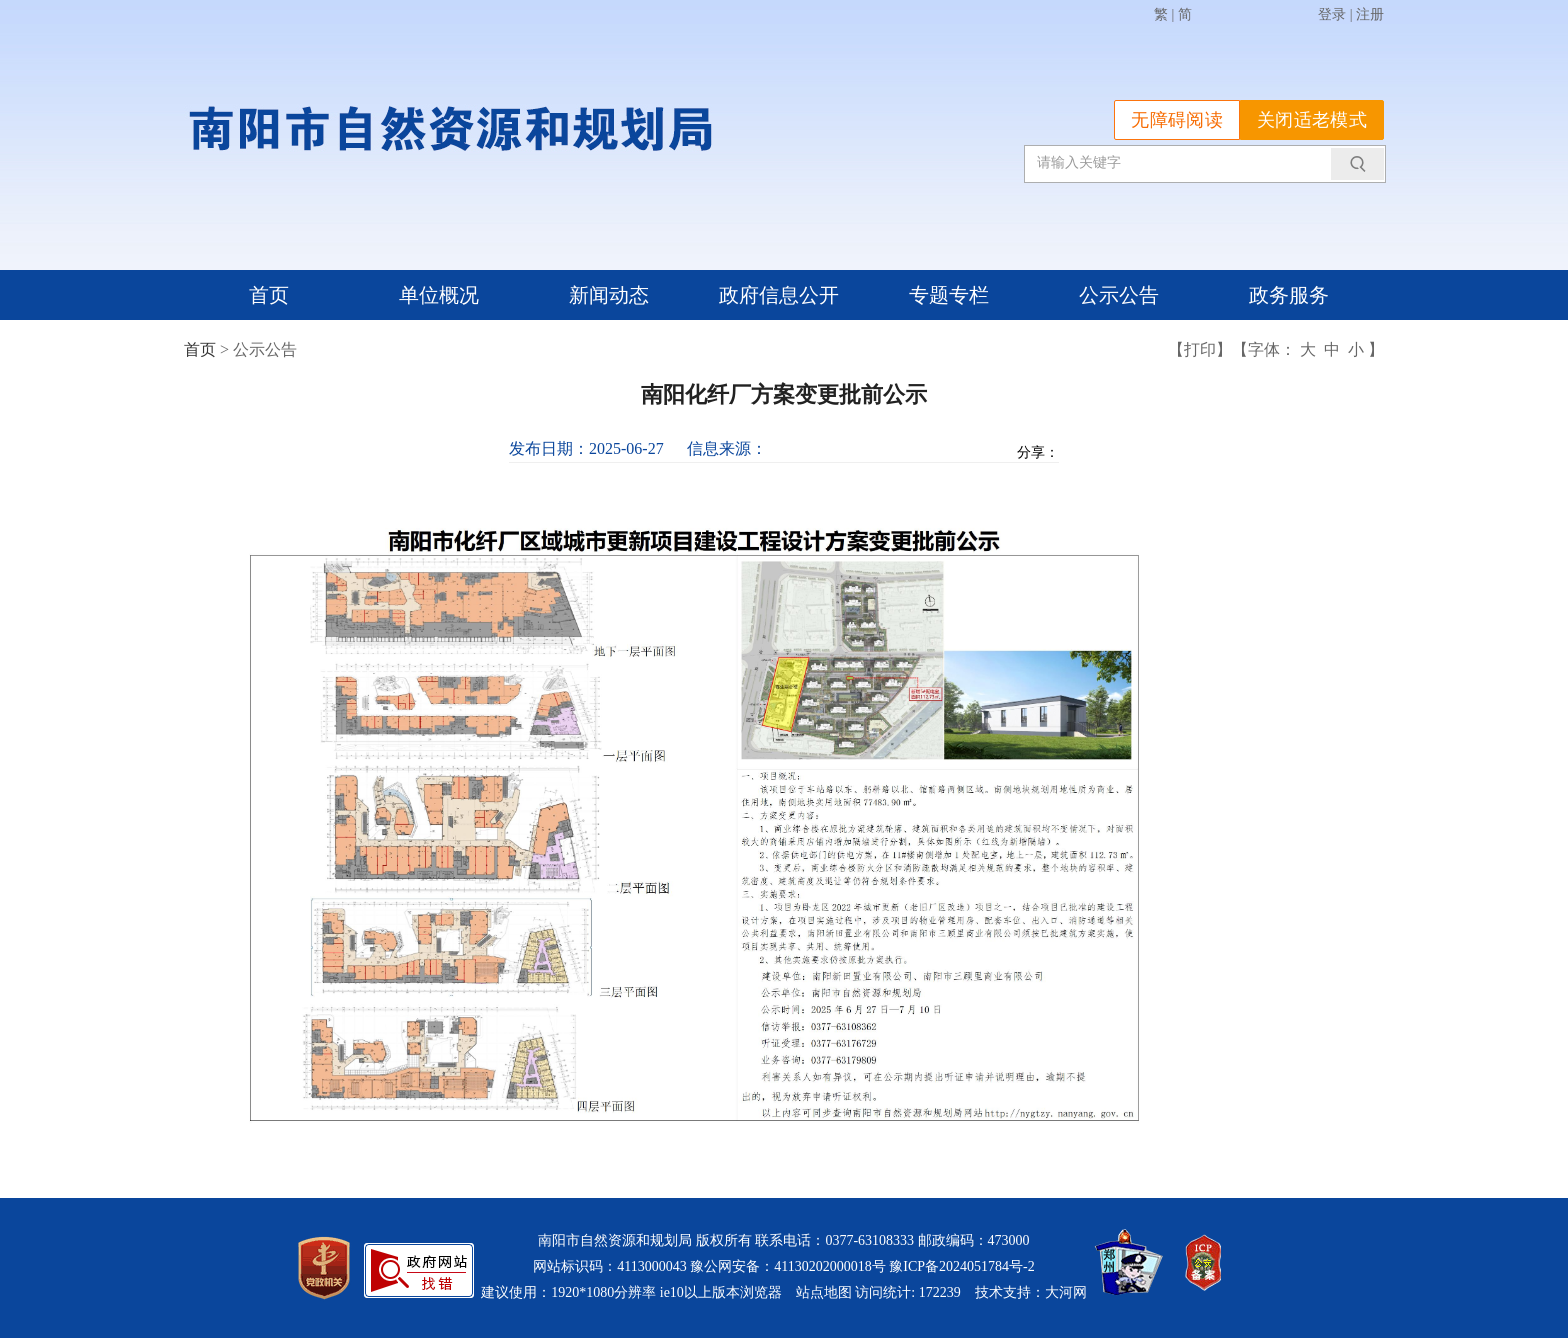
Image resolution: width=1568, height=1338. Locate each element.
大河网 (1066, 1292)
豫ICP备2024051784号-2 (961, 1266)
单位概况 (439, 295)
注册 (1370, 14)
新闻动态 (609, 295)
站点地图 (824, 1292)
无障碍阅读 (1177, 120)
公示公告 (1119, 295)
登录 (1332, 14)
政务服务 (1289, 295)
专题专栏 (949, 295)
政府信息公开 (779, 295)
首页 (269, 295)
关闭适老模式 (1312, 120)
